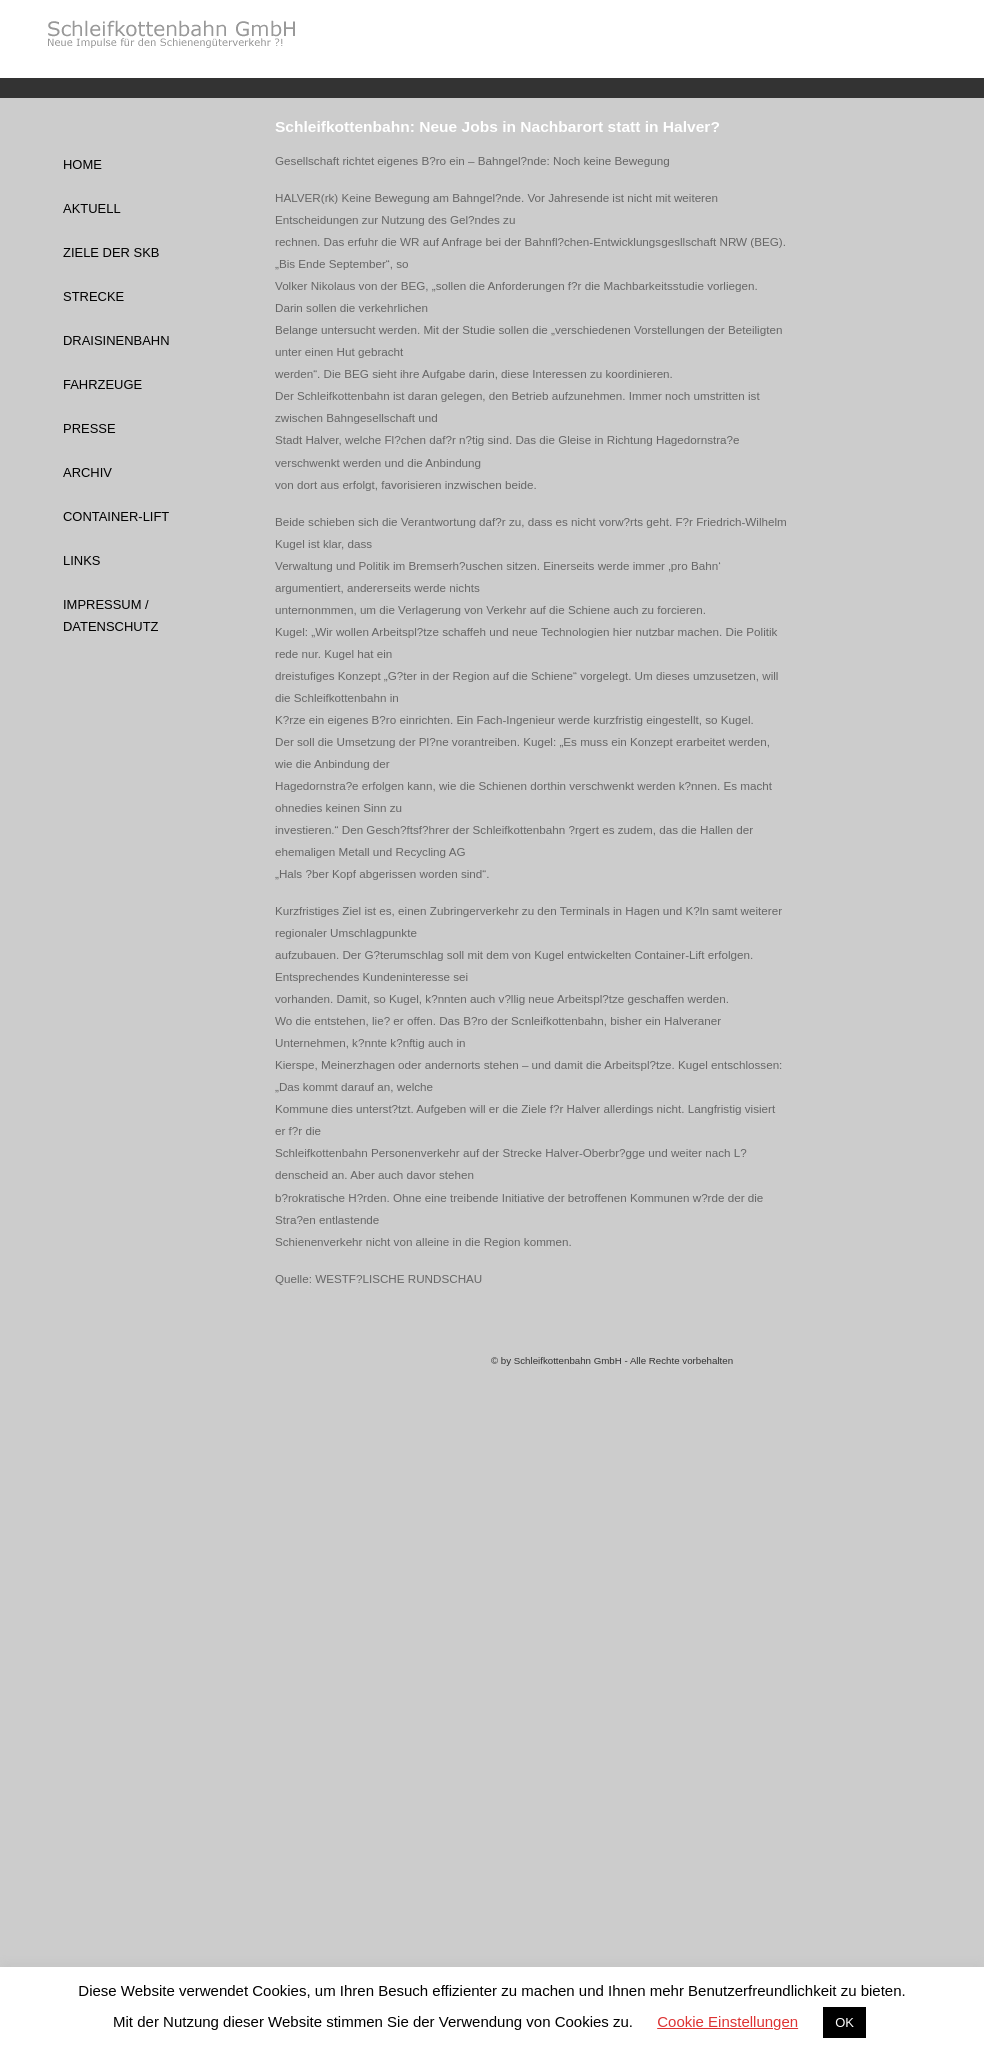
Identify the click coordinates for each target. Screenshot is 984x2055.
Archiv (87, 472)
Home (82, 164)
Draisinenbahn (116, 340)
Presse (89, 428)
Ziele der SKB (111, 252)
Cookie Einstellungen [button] (727, 2021)
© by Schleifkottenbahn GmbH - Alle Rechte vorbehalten (612, 1360)
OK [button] (844, 2022)
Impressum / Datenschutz (110, 615)
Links (81, 560)
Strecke (93, 296)
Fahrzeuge (102, 384)
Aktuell (92, 208)
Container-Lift (116, 516)
